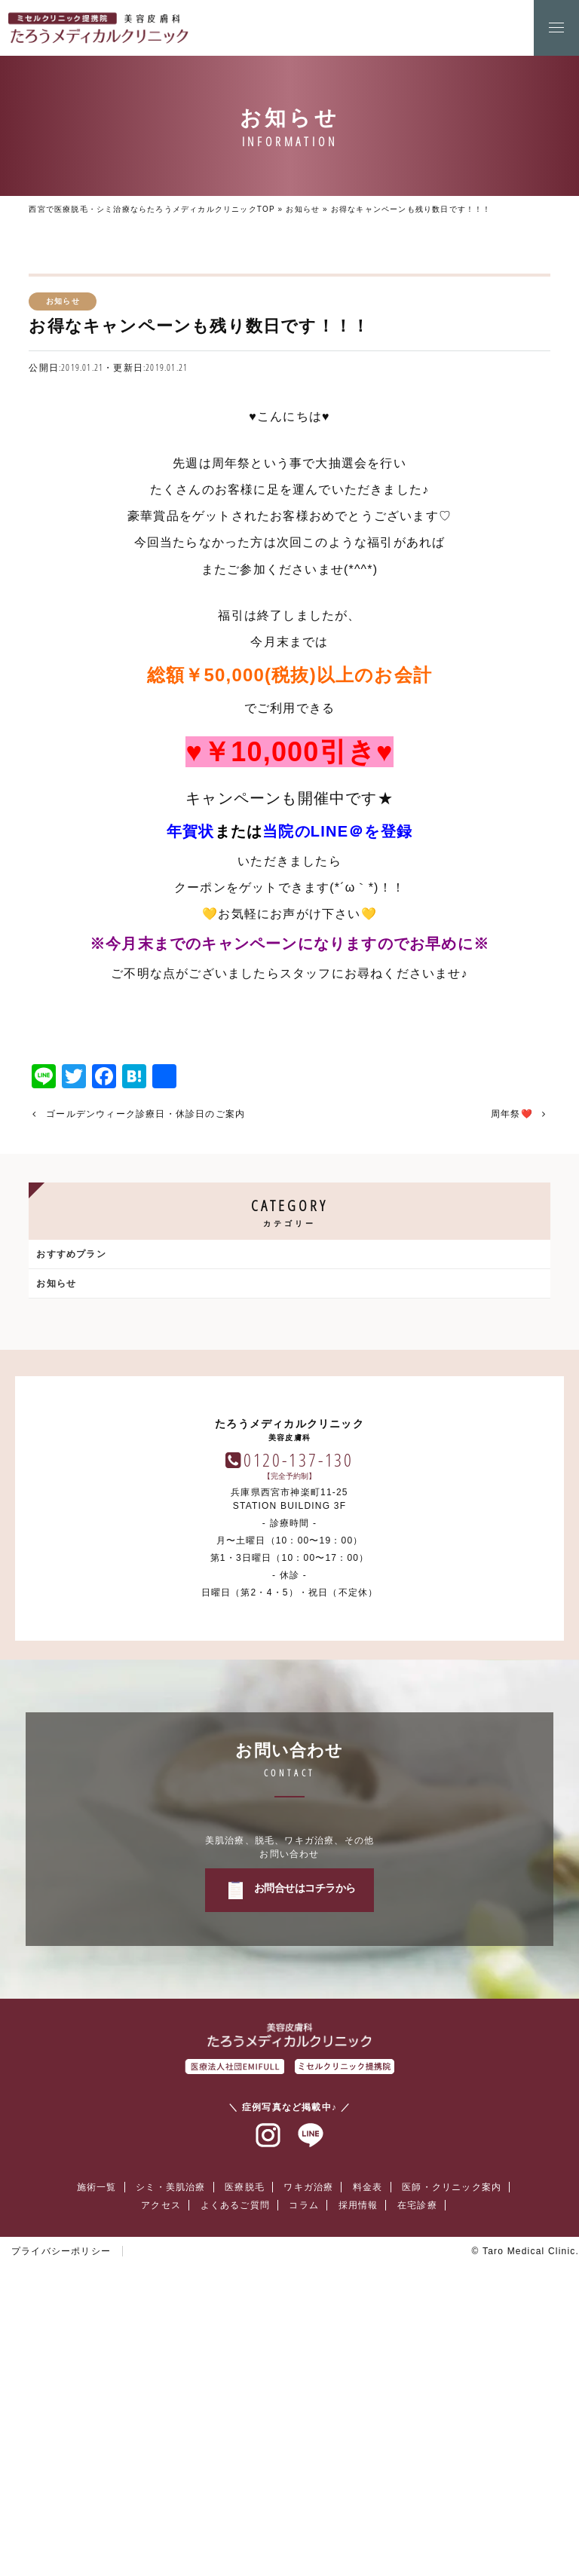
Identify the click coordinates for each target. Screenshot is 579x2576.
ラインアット (310, 2416)
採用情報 (358, 2485)
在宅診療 (417, 2485)
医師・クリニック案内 (451, 2467)
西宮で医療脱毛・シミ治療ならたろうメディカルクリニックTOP (151, 209)
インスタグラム (268, 2416)
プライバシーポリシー (61, 2531)
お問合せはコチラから (305, 2168)
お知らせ (303, 209)
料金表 (368, 2467)
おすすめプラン (71, 1254)
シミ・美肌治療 (170, 2467)
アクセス (161, 2485)
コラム (304, 2485)
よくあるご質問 (235, 2485)
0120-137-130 (299, 1739)
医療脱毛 (245, 2467)
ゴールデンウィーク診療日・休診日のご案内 (145, 1114)
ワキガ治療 (308, 2467)
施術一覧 (97, 2467)
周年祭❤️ (512, 1114)
